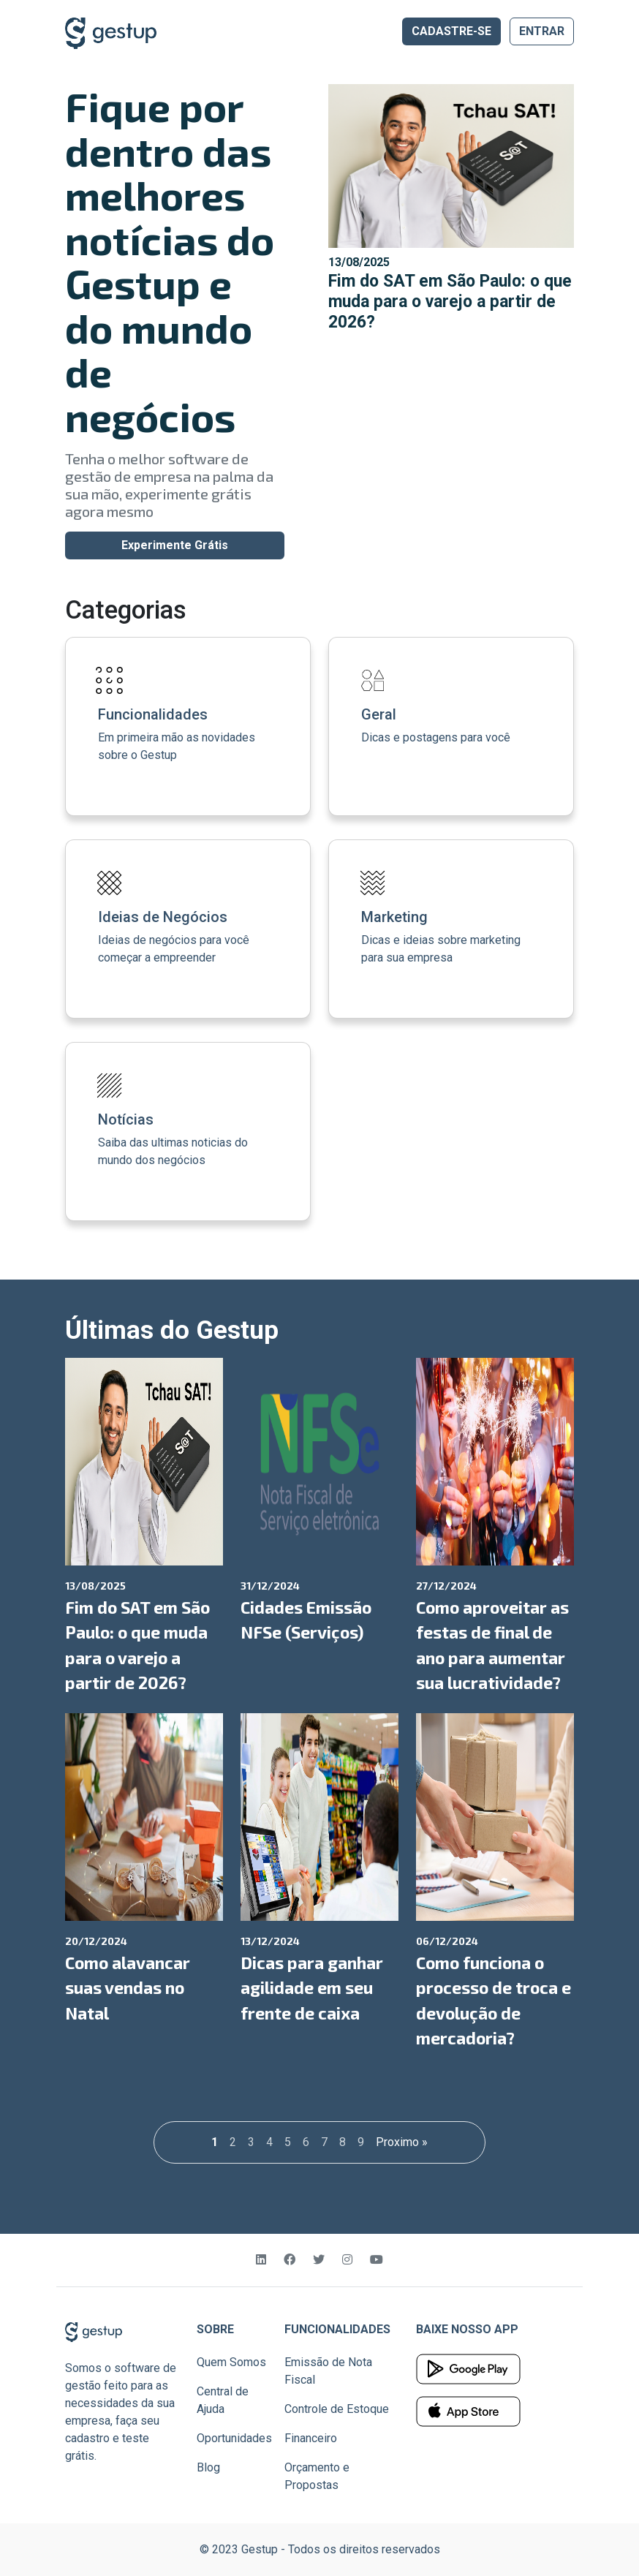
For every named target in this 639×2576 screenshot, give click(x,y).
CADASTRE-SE (451, 31)
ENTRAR (541, 31)
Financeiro (310, 2438)
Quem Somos (231, 2362)
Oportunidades (234, 2438)
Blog (208, 2467)
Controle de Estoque (336, 2409)
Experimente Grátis (174, 545)
